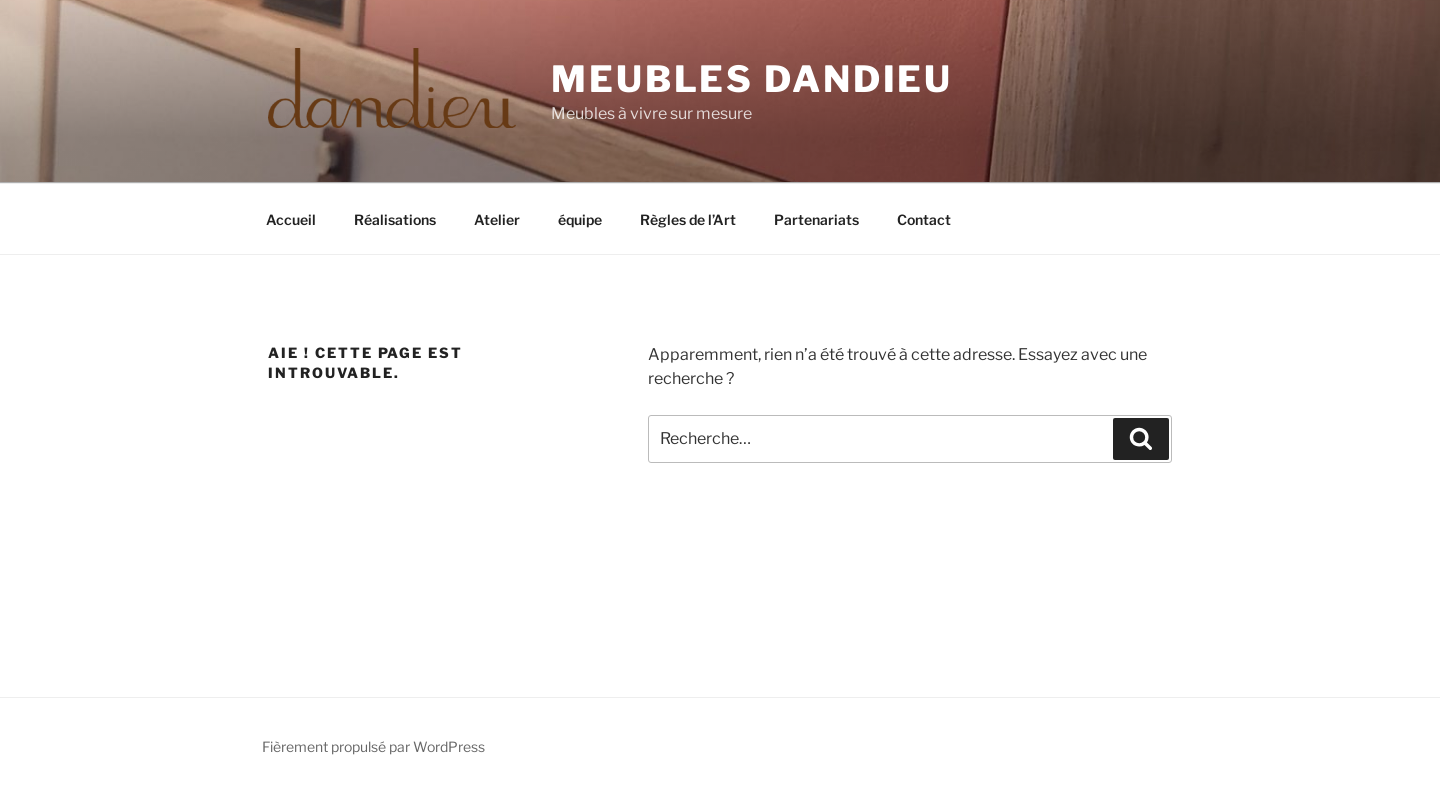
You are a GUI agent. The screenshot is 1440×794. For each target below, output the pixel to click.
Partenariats (816, 219)
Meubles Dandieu (752, 79)
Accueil (291, 219)
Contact (924, 219)
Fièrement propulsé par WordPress (373, 746)
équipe (580, 219)
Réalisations (395, 219)
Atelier (497, 219)
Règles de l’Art (688, 219)
